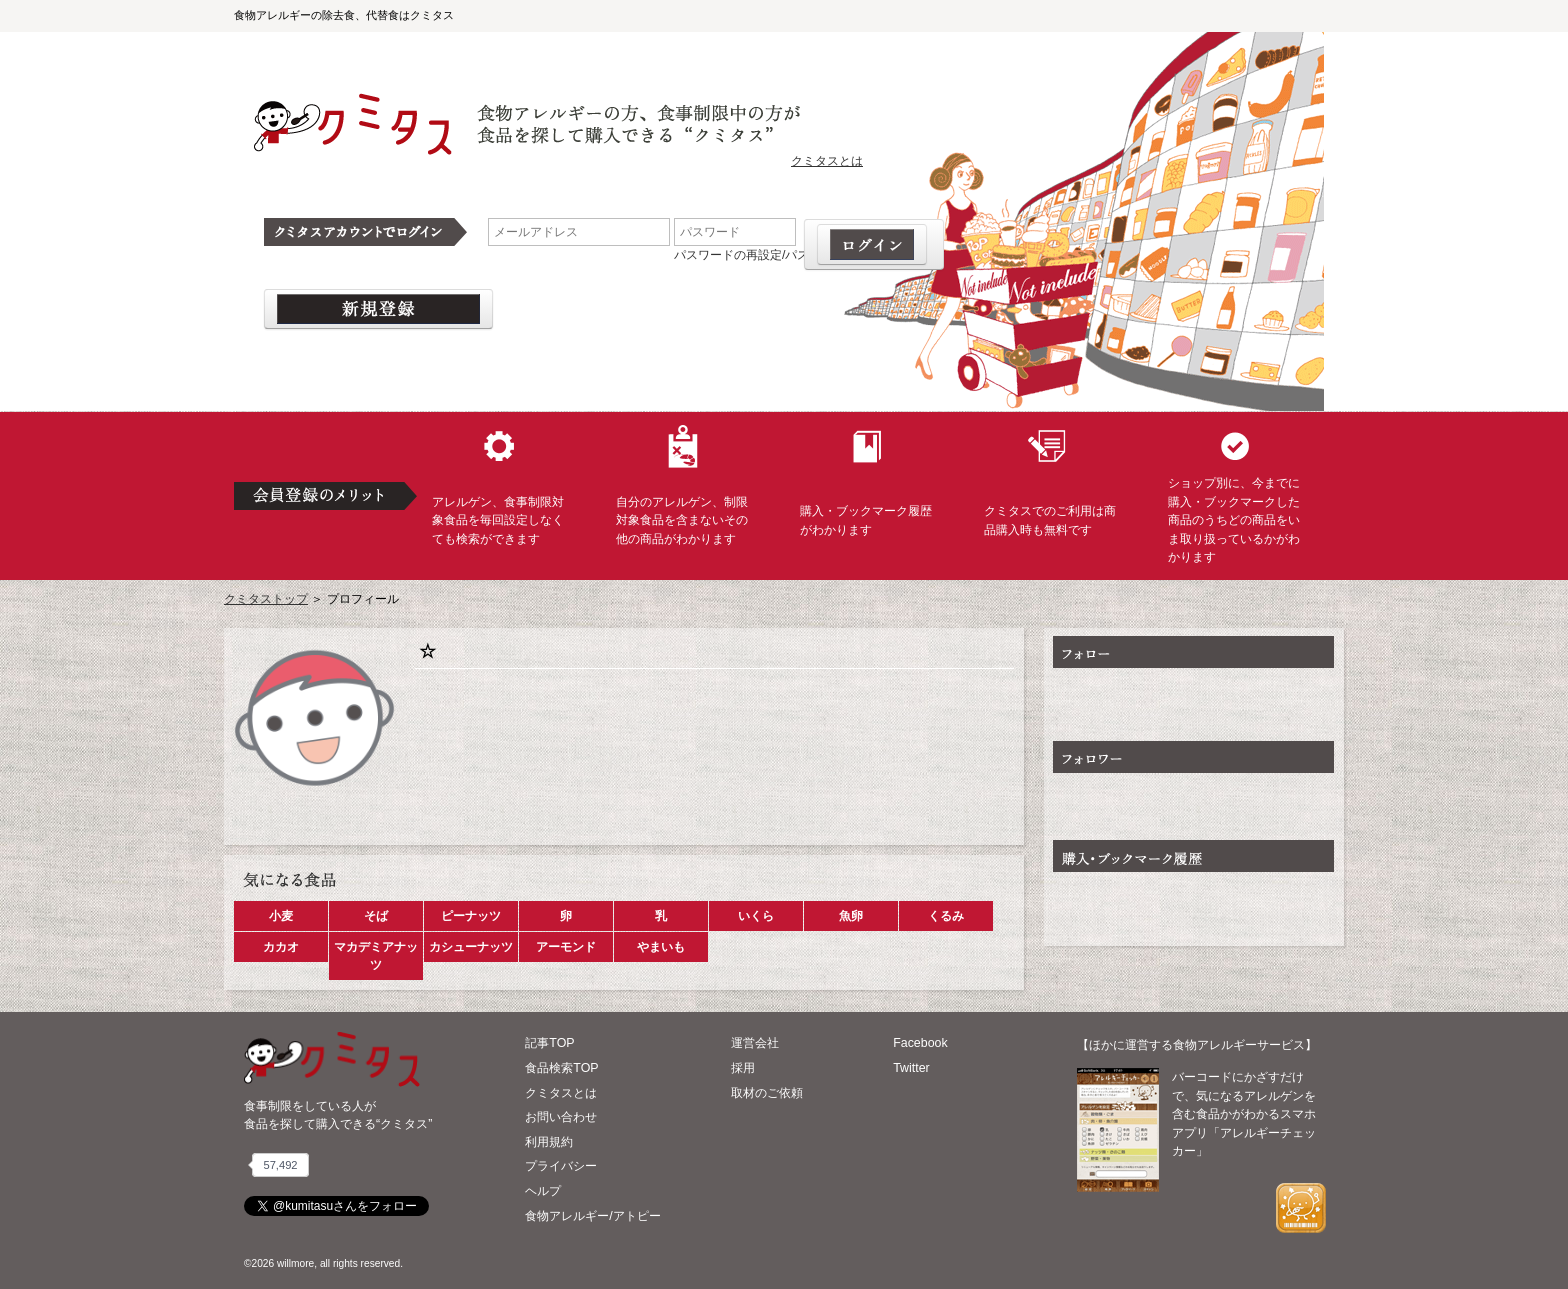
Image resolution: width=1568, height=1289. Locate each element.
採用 (743, 1068)
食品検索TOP (561, 1068)
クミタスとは (827, 161)
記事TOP (549, 1043)
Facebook (920, 1043)
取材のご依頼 (767, 1093)
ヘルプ (543, 1191)
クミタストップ (266, 599)
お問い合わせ (561, 1117)
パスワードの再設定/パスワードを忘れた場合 (795, 255)
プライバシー (561, 1166)
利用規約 (549, 1142)
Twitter (911, 1068)
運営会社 (755, 1043)
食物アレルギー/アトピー (592, 1216)
